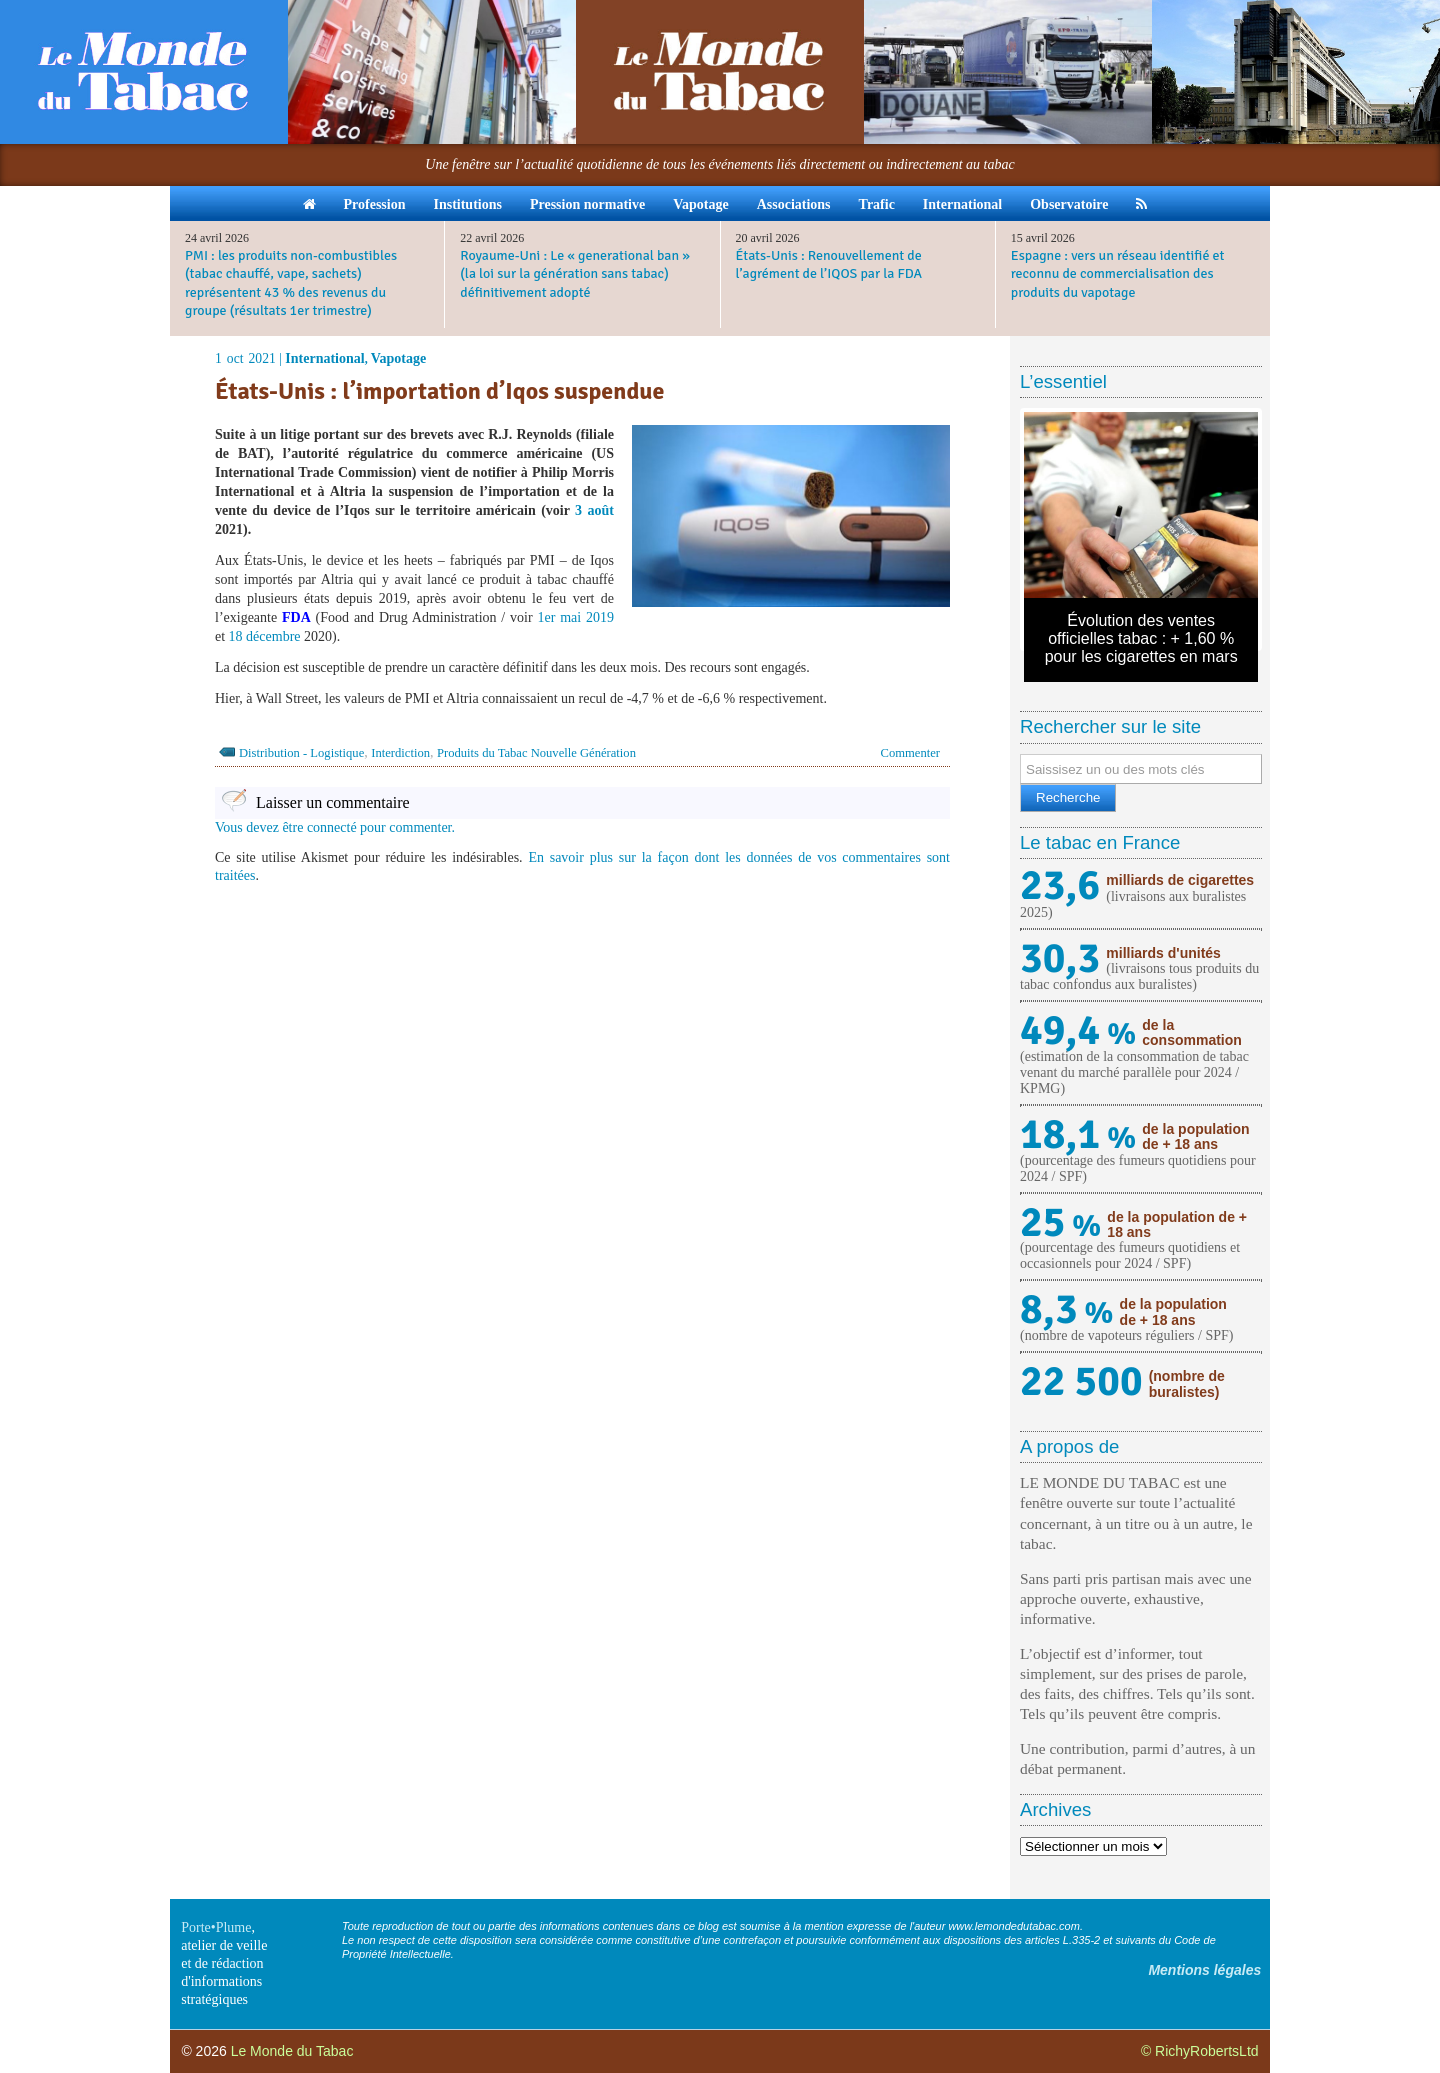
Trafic (877, 204)
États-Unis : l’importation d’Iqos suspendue (439, 391)
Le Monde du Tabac (292, 2051)
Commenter (910, 753)
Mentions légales (1204, 1970)
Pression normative (587, 204)
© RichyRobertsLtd (1200, 2051)
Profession (375, 204)
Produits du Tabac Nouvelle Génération (536, 753)
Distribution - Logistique (301, 753)
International (962, 204)
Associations (794, 204)
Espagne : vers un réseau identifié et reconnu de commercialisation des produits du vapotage (1118, 273)
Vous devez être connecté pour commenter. (335, 827)
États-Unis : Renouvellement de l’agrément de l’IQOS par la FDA (829, 264)
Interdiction (400, 753)
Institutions (467, 204)
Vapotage (701, 204)
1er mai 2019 (575, 617)
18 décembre (265, 636)
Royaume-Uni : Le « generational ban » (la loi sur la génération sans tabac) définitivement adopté (575, 273)
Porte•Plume (216, 1927)
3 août (594, 510)
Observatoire (1069, 204)
